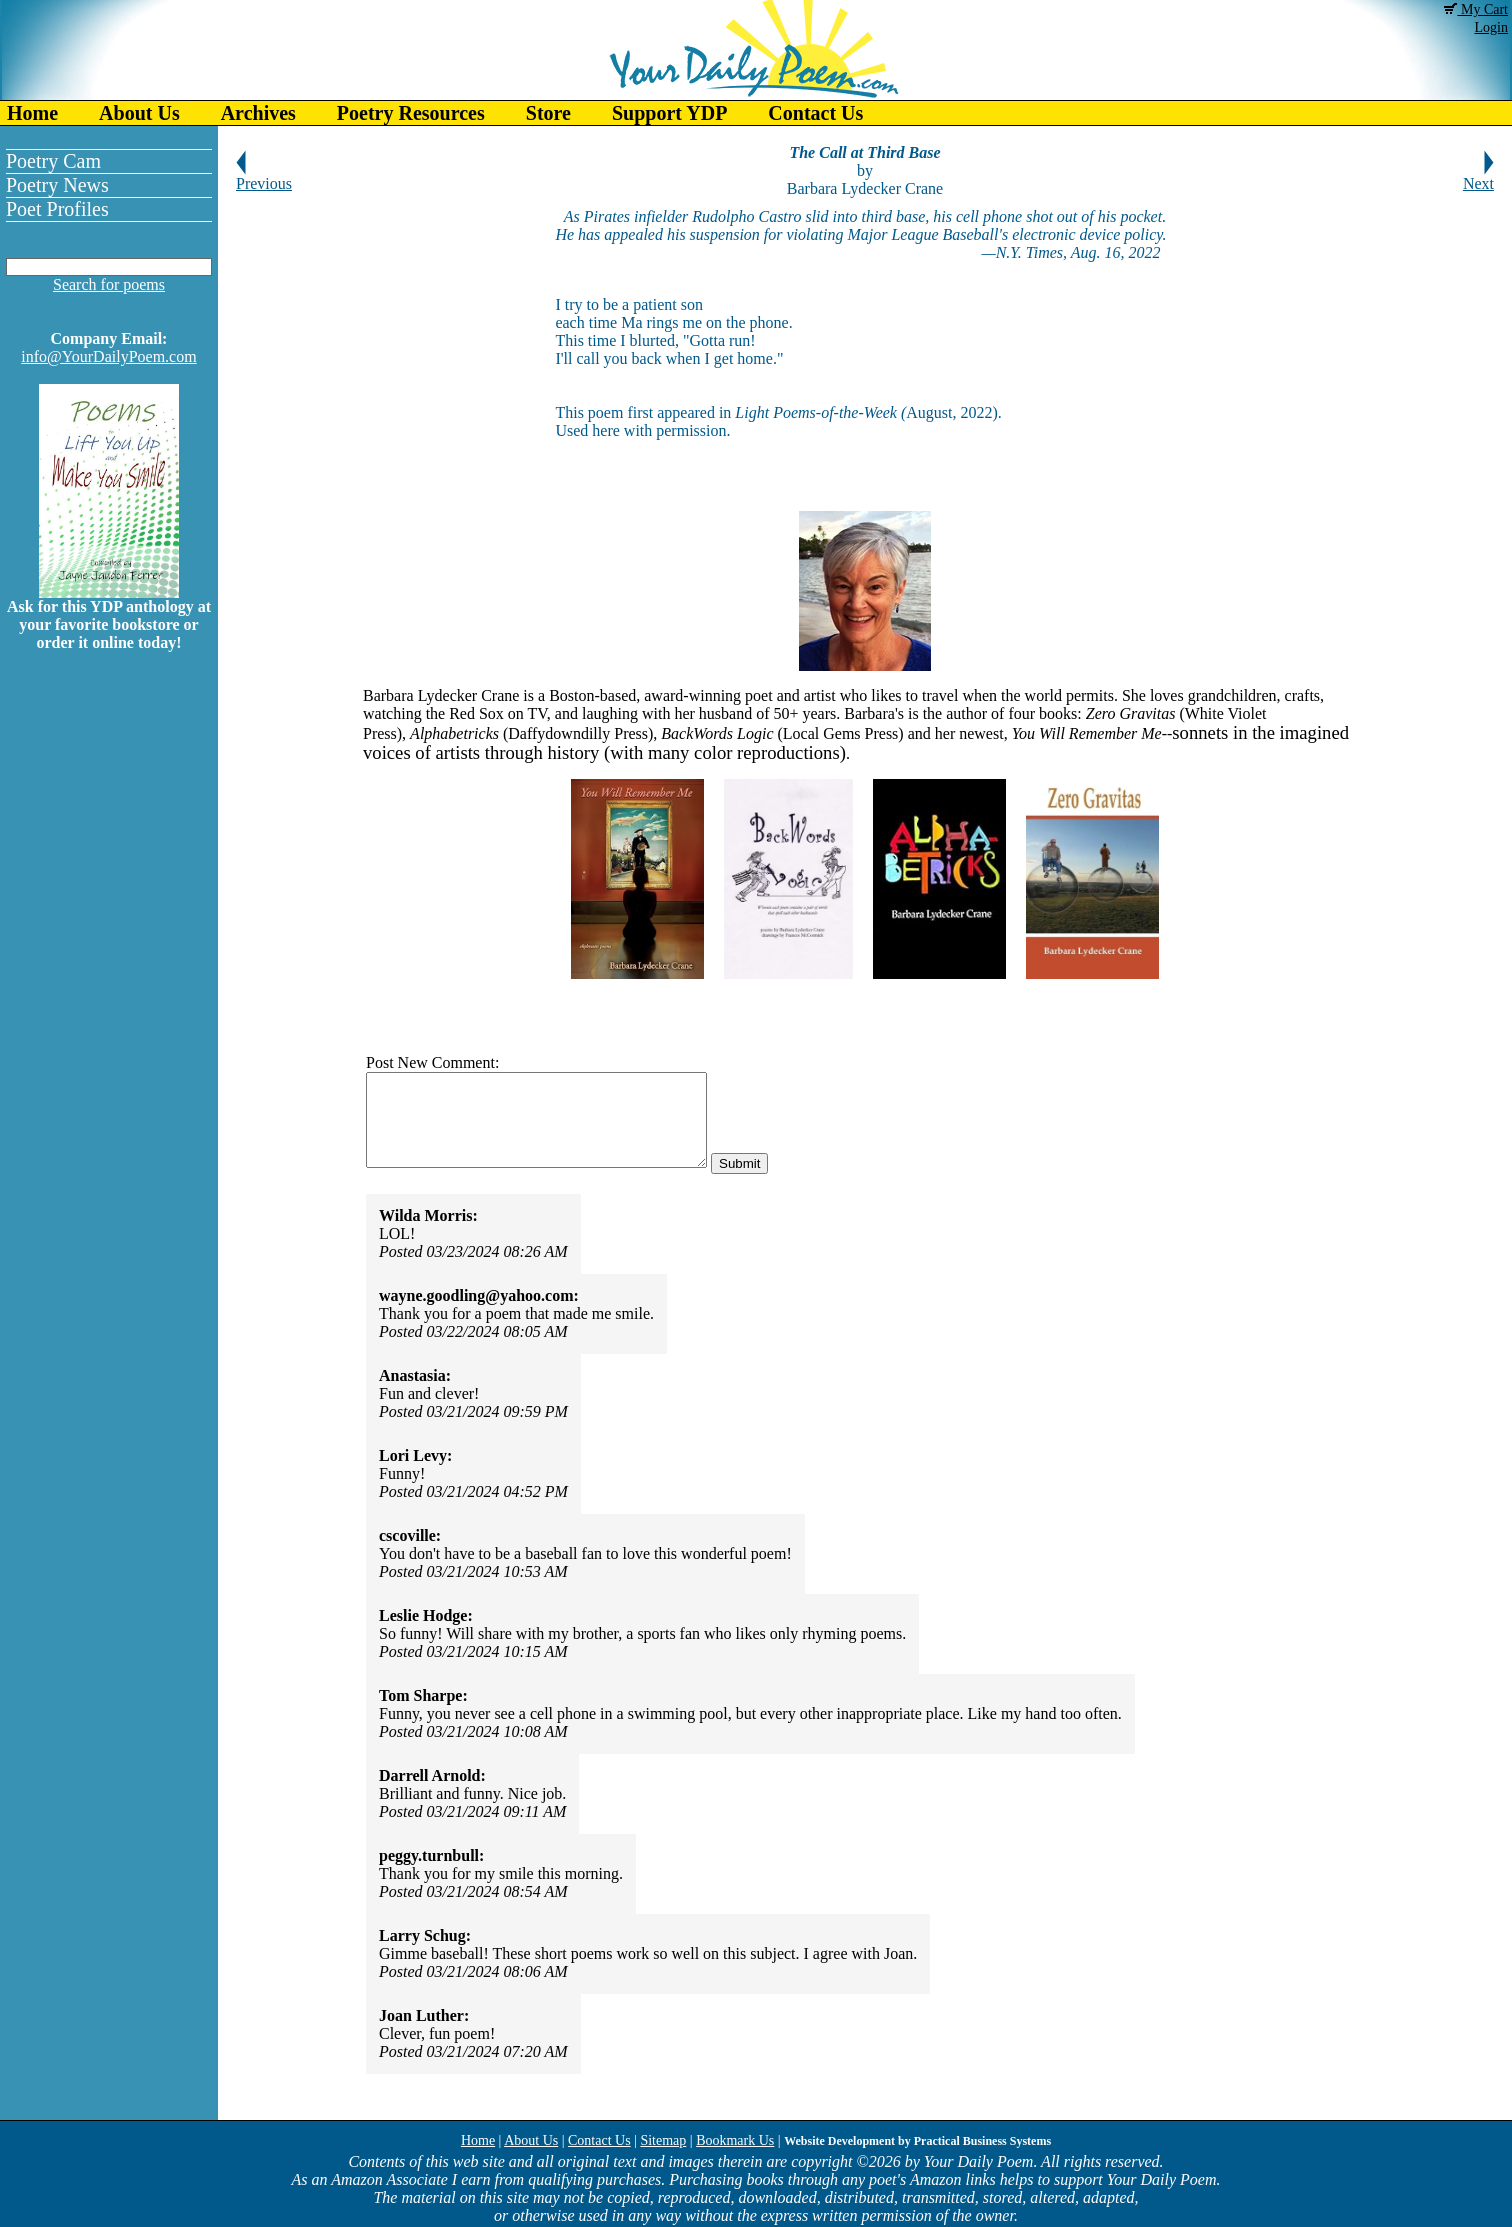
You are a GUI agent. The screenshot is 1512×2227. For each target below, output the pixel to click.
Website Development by (917, 2141)
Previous (264, 176)
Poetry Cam (53, 161)
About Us (139, 113)
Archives (258, 113)
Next (1478, 176)
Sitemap (663, 2140)
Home (32, 113)
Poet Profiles (57, 209)
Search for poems (109, 284)
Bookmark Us (735, 2140)
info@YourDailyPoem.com (108, 356)
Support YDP (669, 113)
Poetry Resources (411, 113)
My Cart (1476, 9)
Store (548, 113)
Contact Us (815, 113)
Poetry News (57, 185)
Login (1491, 27)
